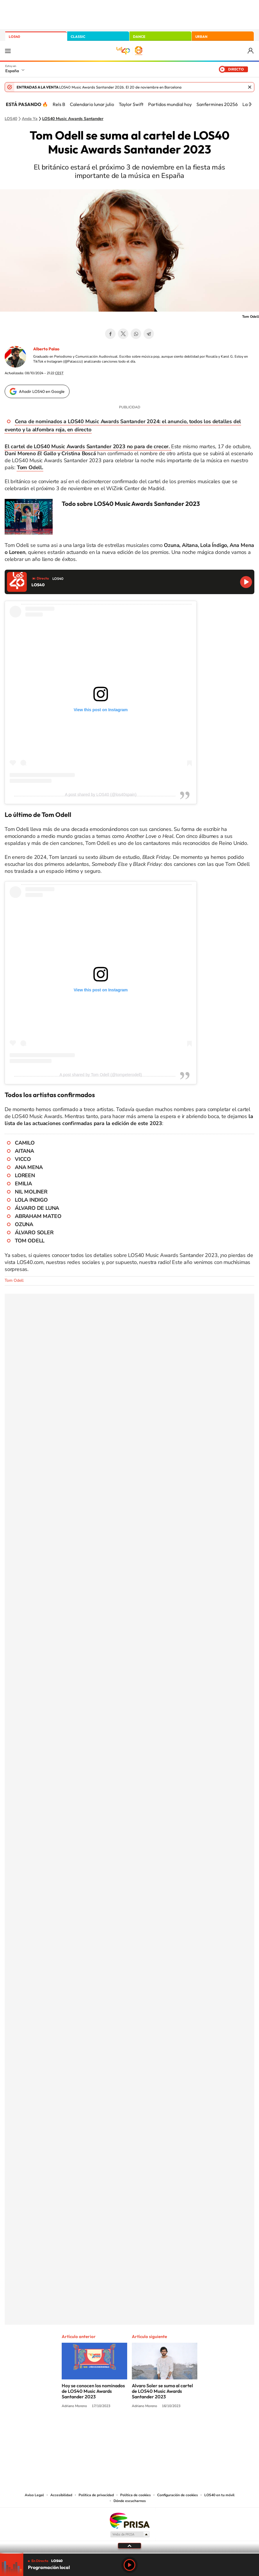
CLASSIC (78, 36)
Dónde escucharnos (129, 2501)
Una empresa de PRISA (129, 2520)
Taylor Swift (131, 104)
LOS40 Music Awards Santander (72, 118)
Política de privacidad (96, 2495)
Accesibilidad (61, 2495)
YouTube (118, 2428)
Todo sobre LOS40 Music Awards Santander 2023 (131, 503)
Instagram (94, 2428)
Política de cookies (135, 2495)
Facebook (110, 334)
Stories (164, 2428)
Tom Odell (14, 1280)
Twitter (123, 334)
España (12, 70)
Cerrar (249, 87)
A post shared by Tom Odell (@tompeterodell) (100, 1074)
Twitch (152, 2428)
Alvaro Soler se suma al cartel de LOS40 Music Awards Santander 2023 (162, 2391)
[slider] (129, 2553)
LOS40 (14, 36)
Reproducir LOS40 (246, 582)
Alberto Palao (46, 349)
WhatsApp (136, 334)
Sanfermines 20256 (217, 104)
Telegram (148, 334)
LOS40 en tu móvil (219, 2495)
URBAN (201, 36)
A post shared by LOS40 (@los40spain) (100, 794)
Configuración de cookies (177, 2495)
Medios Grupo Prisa (129, 2534)
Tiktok (106, 2428)
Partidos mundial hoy (170, 104)
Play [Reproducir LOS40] (129, 2565)
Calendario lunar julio (92, 104)
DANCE (139, 36)
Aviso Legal (34, 2495)
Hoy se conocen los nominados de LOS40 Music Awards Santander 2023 (93, 2391)
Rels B (59, 104)
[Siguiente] (250, 104)
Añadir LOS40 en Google (42, 391)
